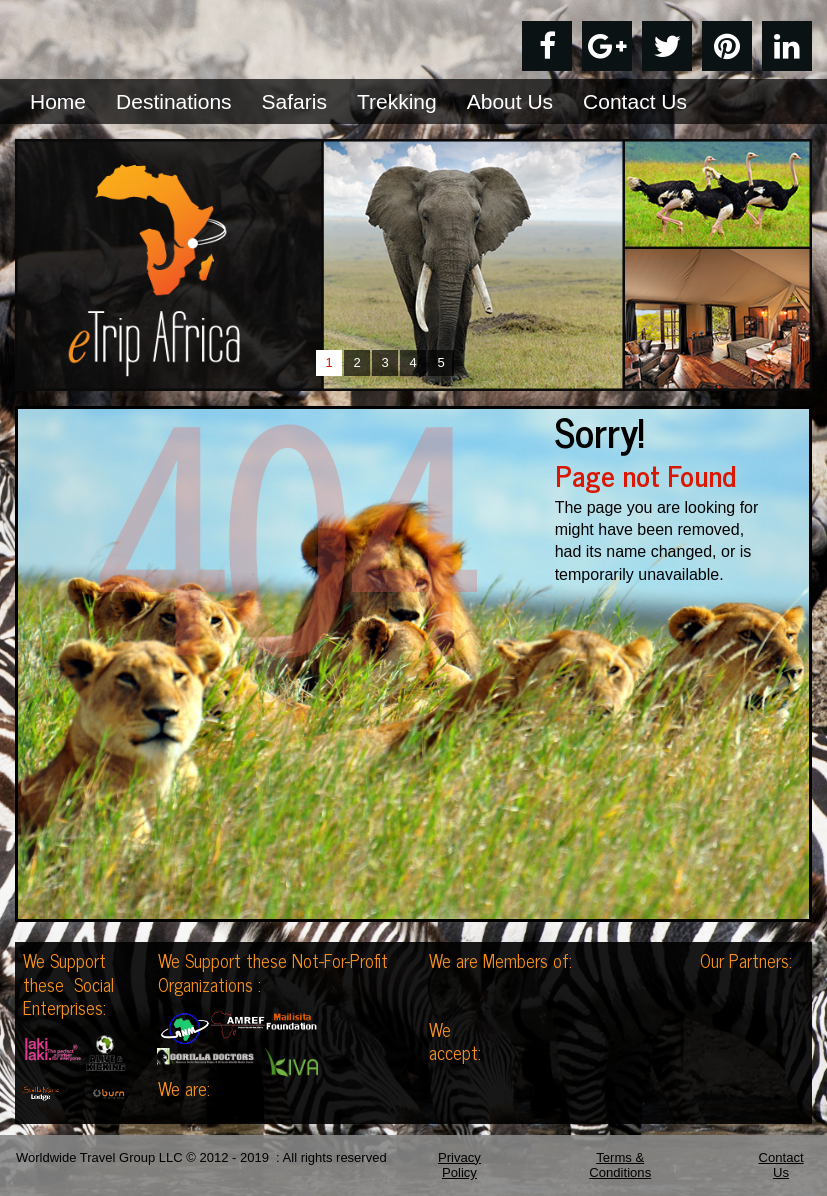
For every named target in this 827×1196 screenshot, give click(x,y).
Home (58, 101)
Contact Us (635, 101)
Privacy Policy (459, 1165)
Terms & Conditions (620, 1165)
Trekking (397, 101)
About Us (510, 101)
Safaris (294, 101)
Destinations (174, 101)
